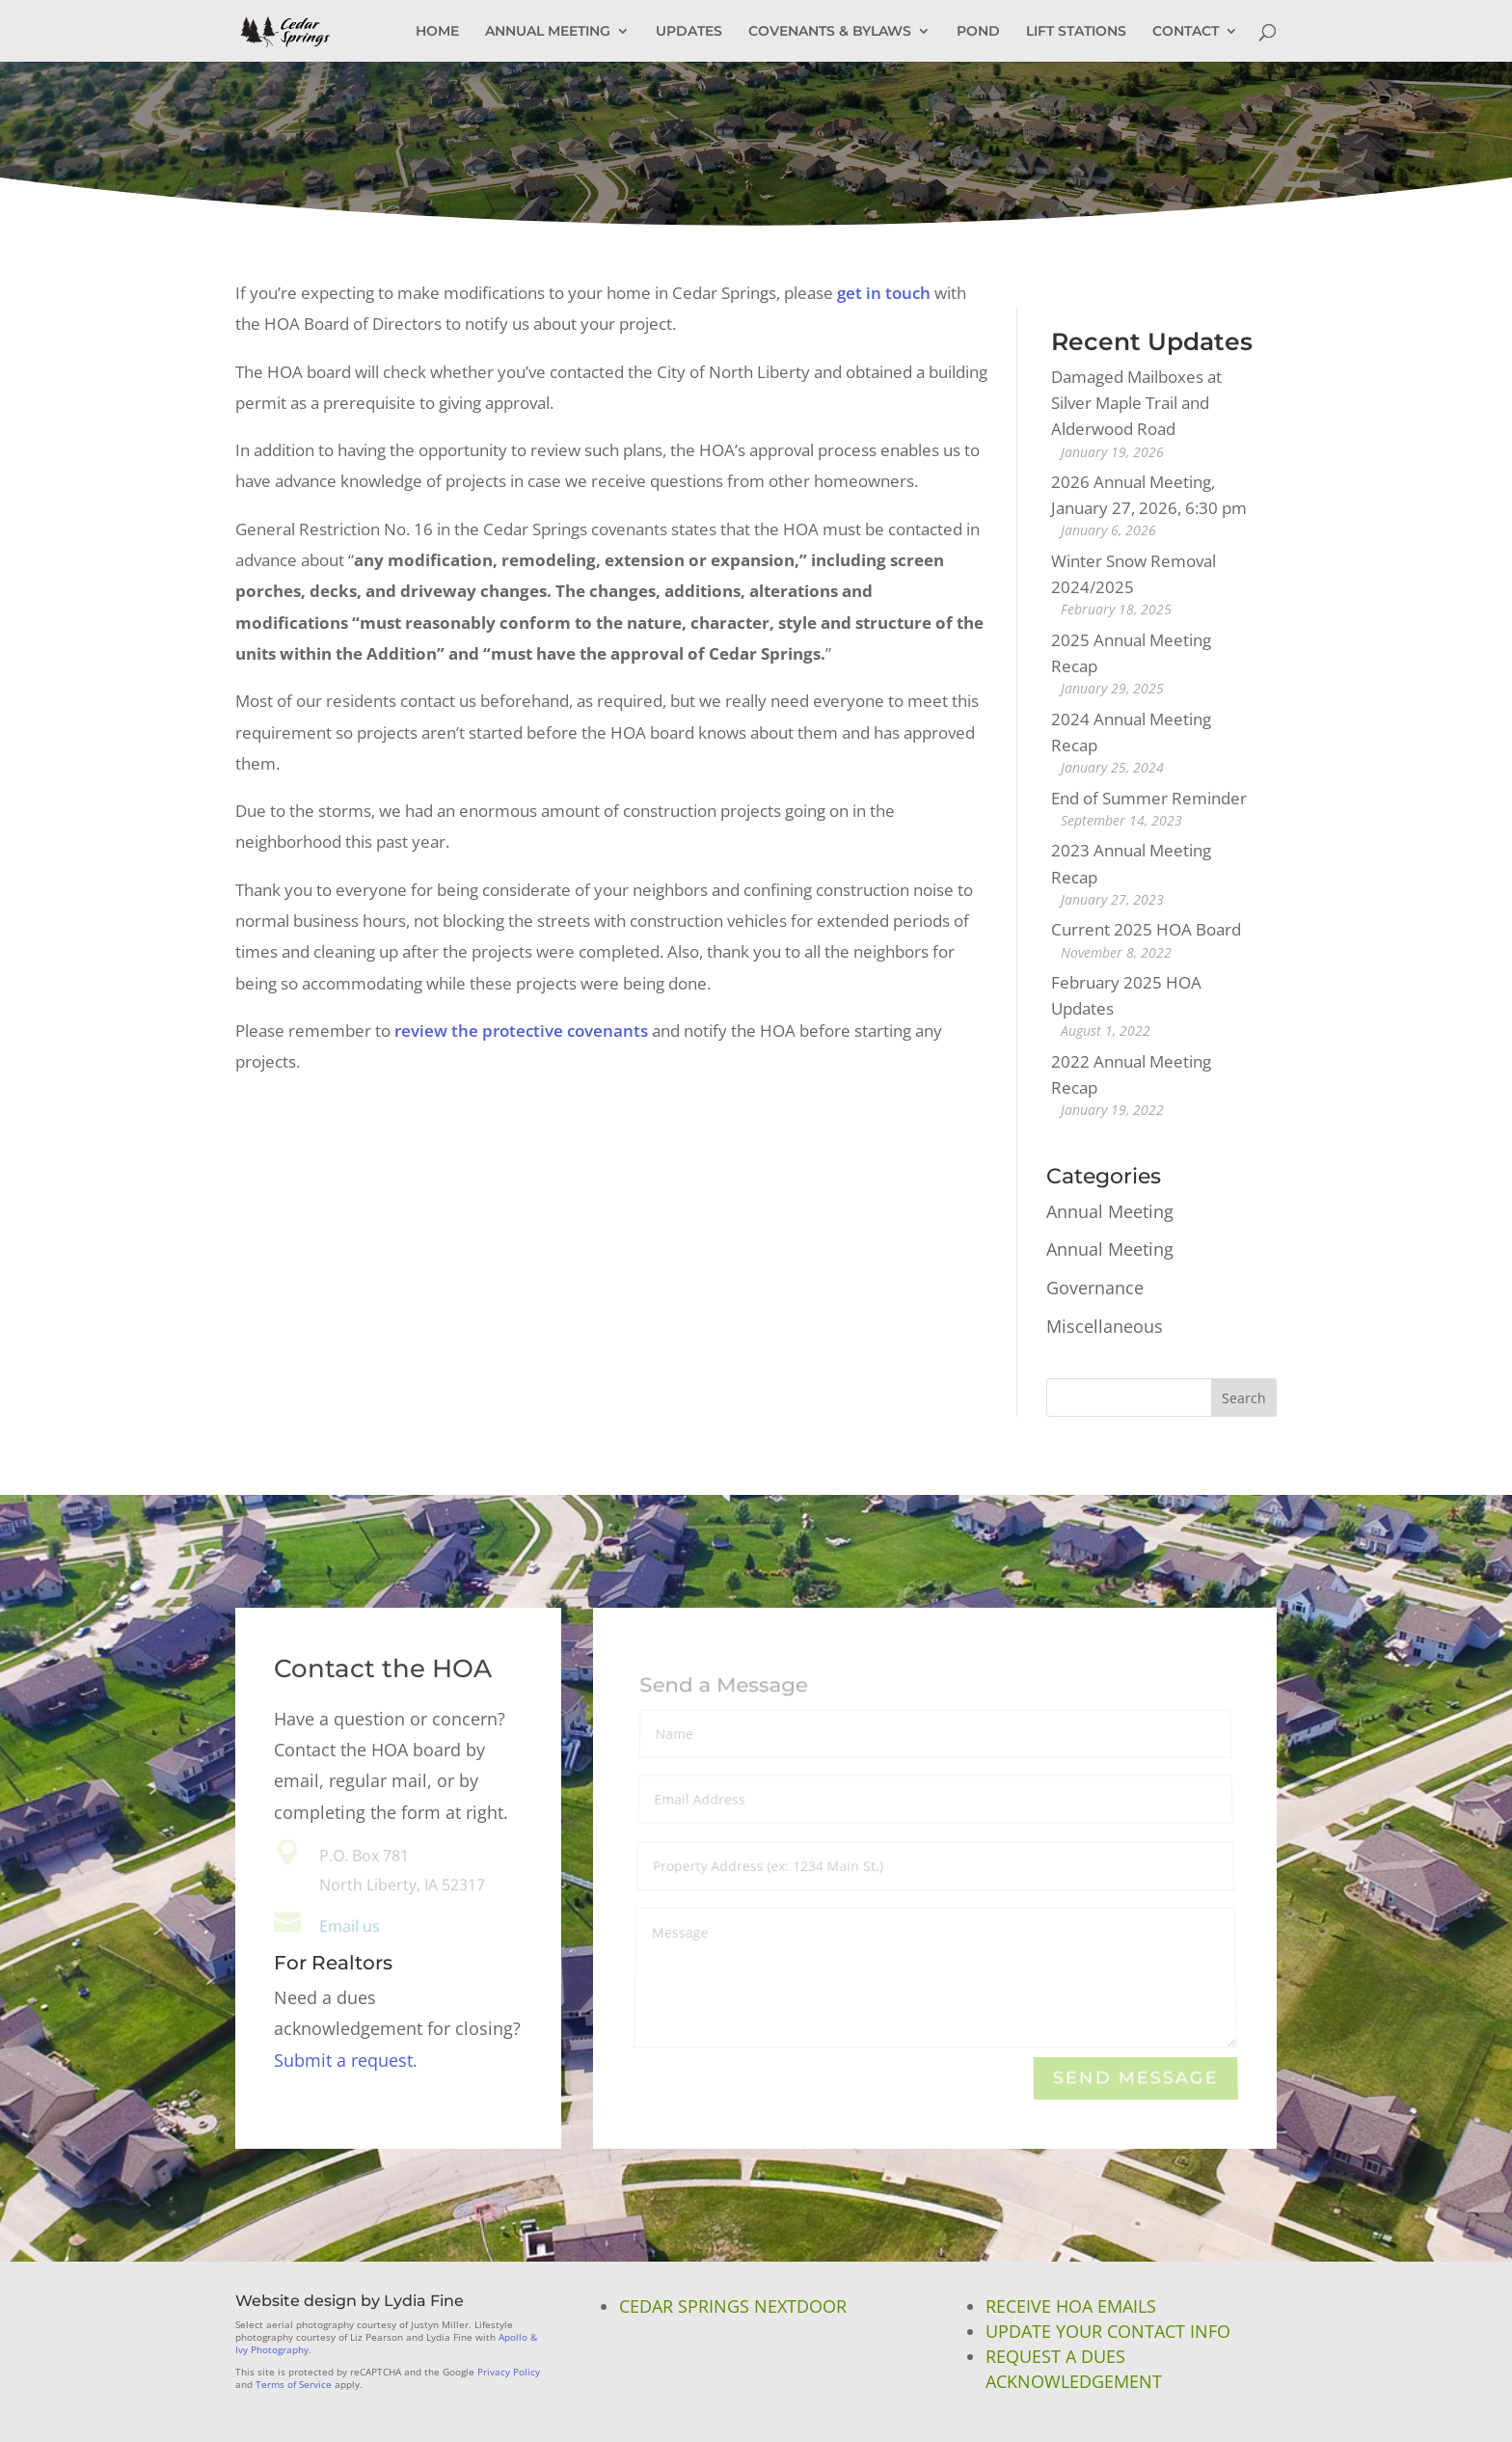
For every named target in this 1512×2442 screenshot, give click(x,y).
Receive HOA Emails (1071, 2306)
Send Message (1135, 2079)
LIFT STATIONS (1076, 32)
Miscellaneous (1104, 1326)
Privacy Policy (508, 2371)
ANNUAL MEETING (547, 32)
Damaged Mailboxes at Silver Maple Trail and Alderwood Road (1136, 403)
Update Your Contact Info (1108, 2331)
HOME (437, 32)
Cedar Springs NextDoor (733, 2306)
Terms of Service (294, 2384)
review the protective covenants (521, 1030)
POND (978, 32)
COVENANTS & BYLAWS (829, 32)
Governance (1095, 1287)
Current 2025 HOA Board (1146, 929)
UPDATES (689, 32)
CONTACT (1185, 32)
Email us (349, 1926)
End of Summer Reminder (1149, 798)
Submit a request (343, 2060)
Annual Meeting (1110, 1211)
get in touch (884, 293)
